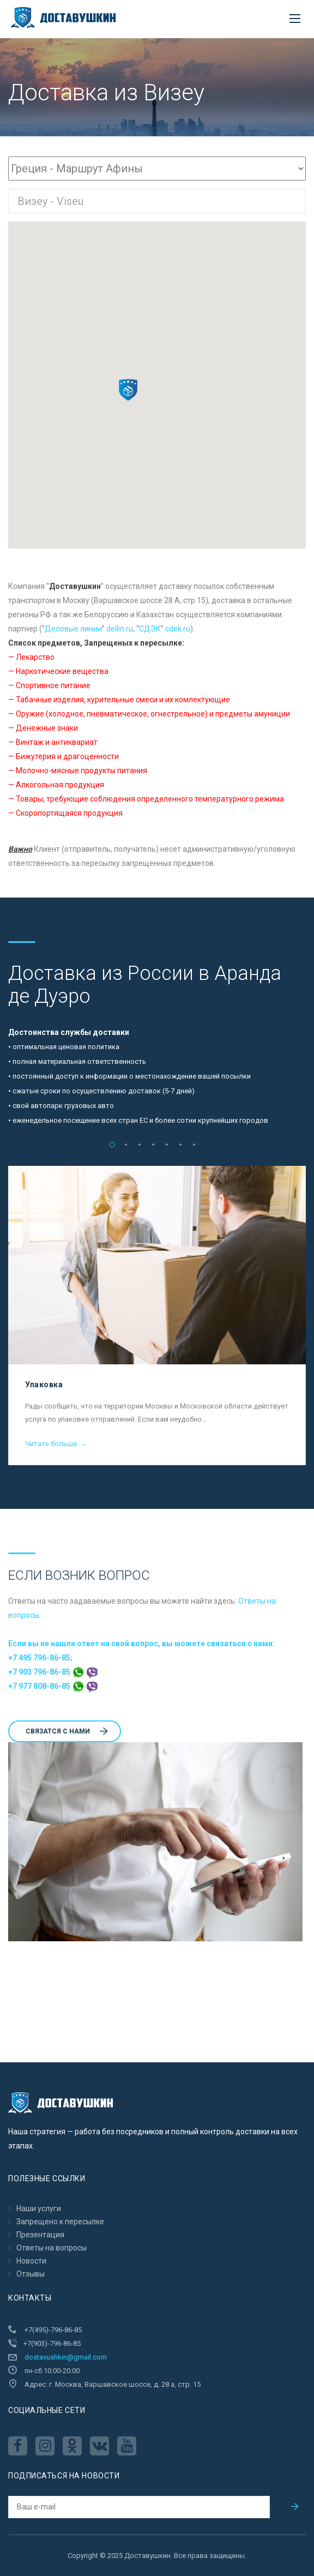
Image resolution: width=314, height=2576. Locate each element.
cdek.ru (177, 628)
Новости (31, 2260)
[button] (128, 390)
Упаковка (44, 1384)
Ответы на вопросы (51, 2247)
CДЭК (150, 628)
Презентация (40, 2234)
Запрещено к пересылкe (60, 2221)
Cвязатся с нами (67, 1731)
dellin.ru (119, 628)
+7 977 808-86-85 (53, 1686)
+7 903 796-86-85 (53, 1672)
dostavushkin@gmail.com (66, 2357)
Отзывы (30, 2274)
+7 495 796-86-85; (40, 1657)
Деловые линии (73, 628)
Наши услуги (38, 2208)
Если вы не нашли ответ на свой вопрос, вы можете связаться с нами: (141, 1643)
